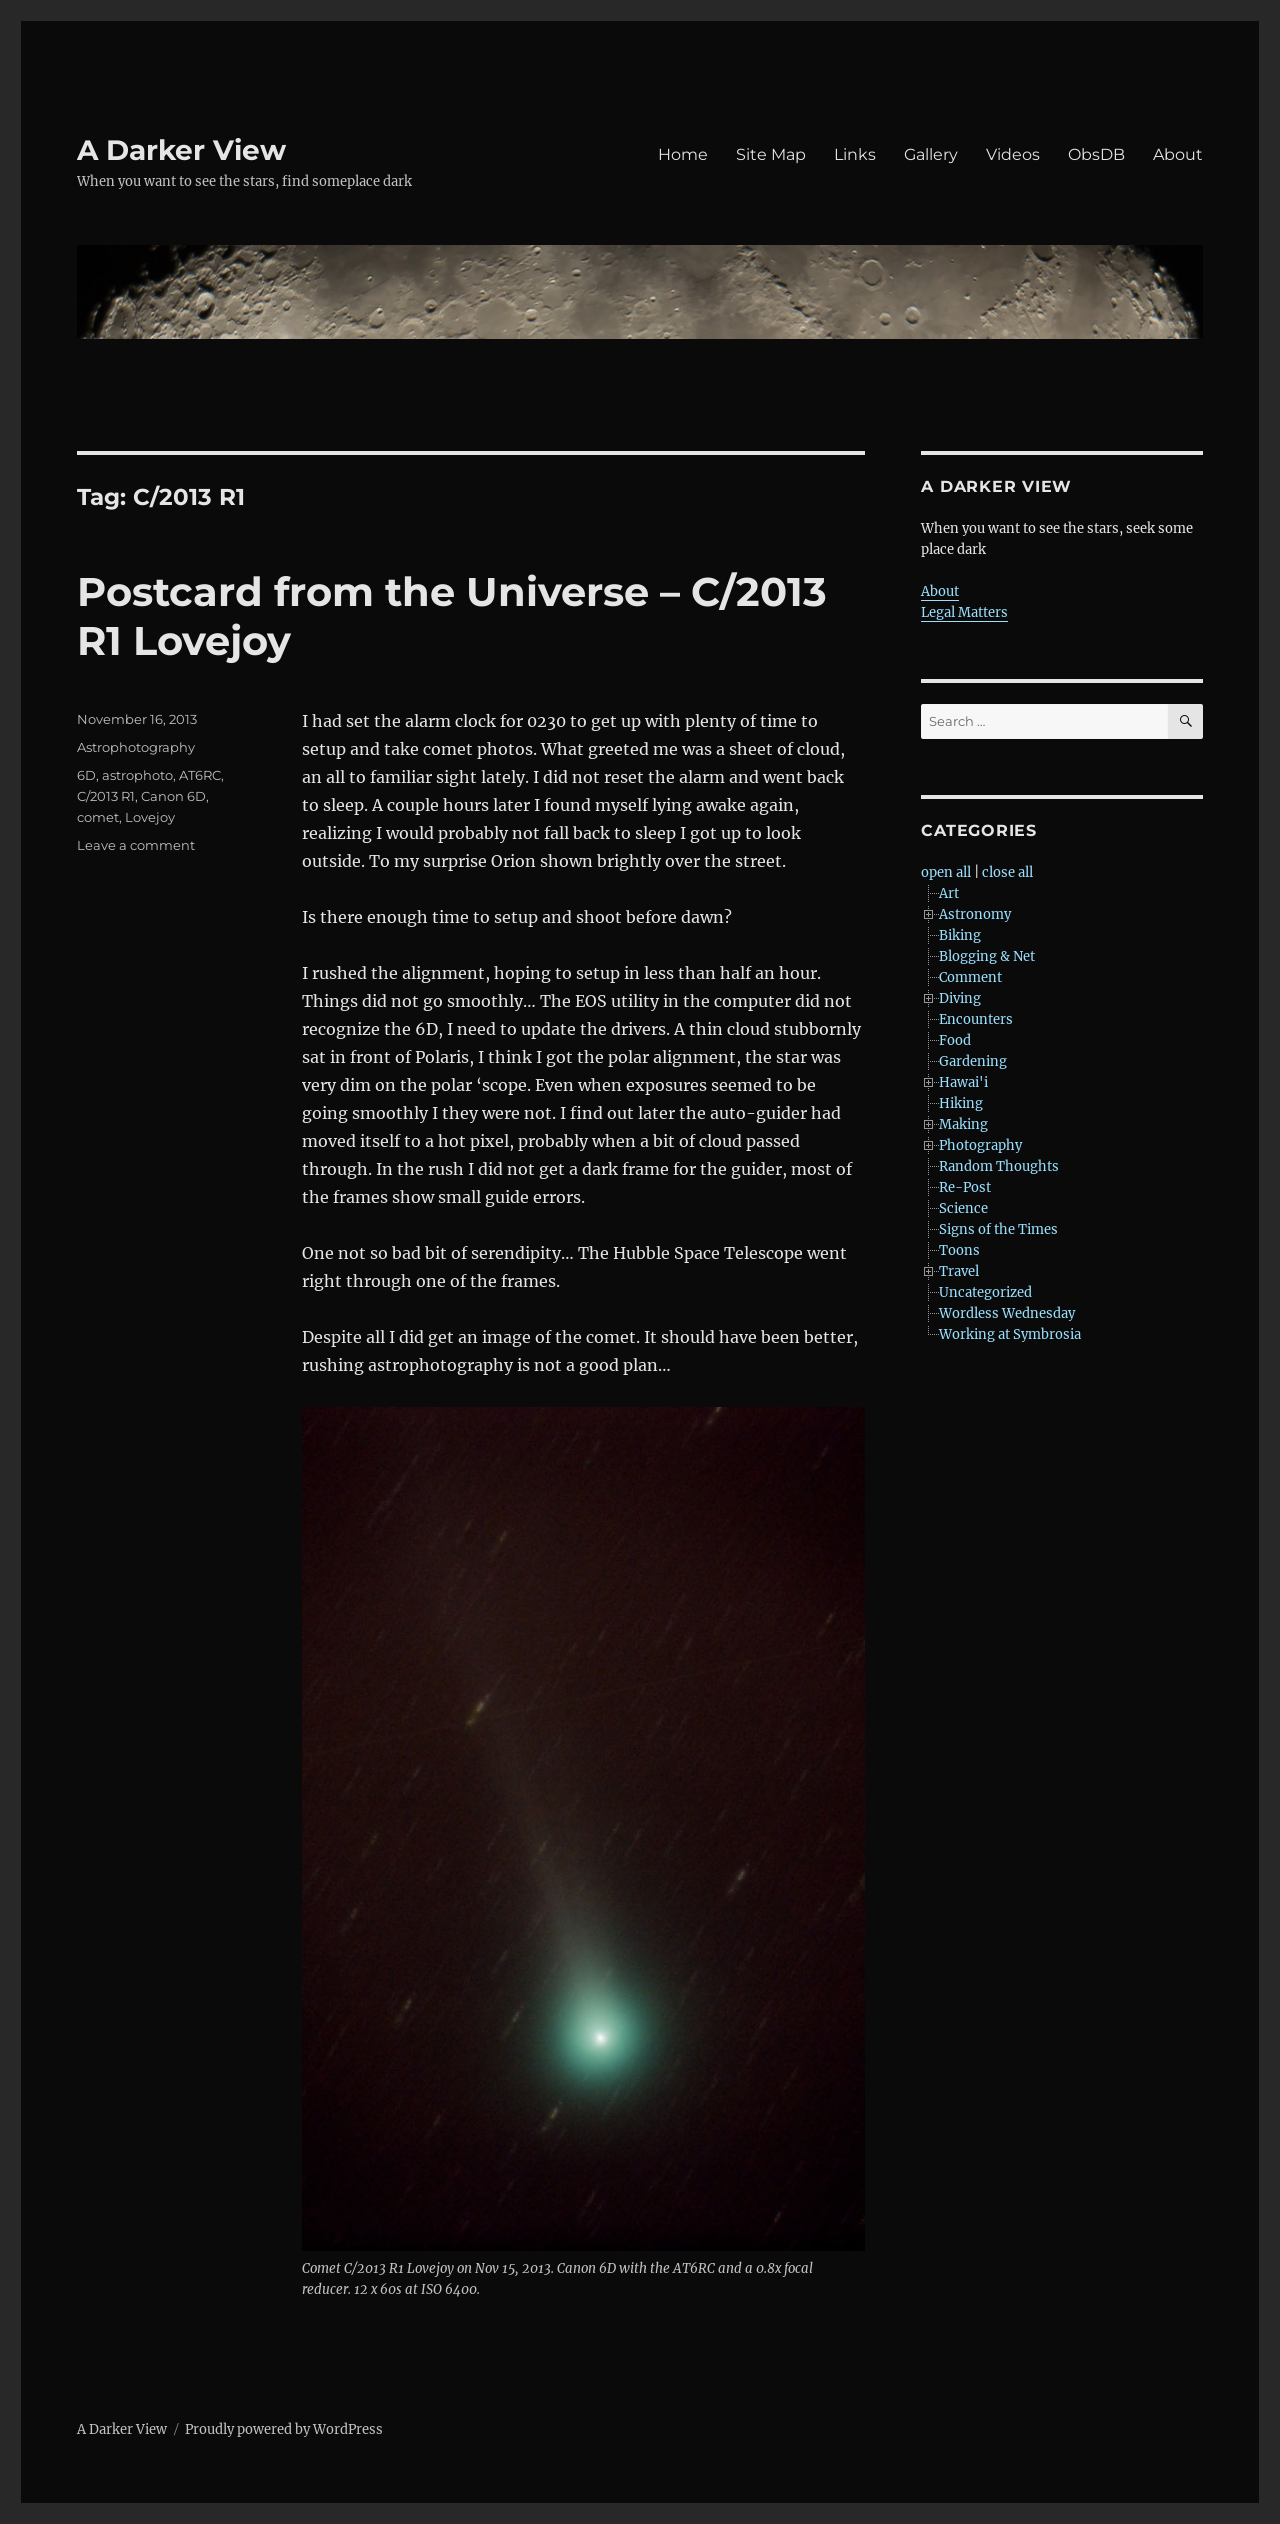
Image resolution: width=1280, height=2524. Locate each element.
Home (683, 154)
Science (963, 1208)
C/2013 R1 (106, 796)
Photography (980, 1145)
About (1178, 154)
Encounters (976, 1019)
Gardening (973, 1061)
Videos (1013, 154)
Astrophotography (136, 747)
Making (963, 1124)
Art (949, 893)
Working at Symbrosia (1010, 1334)
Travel (959, 1271)
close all (1007, 872)
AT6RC (200, 775)
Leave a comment (136, 845)
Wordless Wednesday (1007, 1313)
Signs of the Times (998, 1229)
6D (86, 775)
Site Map (771, 154)
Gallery (931, 154)
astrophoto (137, 775)
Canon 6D (173, 796)
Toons (959, 1250)
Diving (960, 998)
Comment (970, 977)
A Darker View (181, 150)
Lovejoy (150, 817)
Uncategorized (985, 1292)
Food (955, 1040)
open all (946, 872)
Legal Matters (964, 612)
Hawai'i (963, 1082)
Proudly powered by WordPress (284, 2429)
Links (855, 154)
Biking (960, 935)
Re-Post (965, 1187)
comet (98, 817)
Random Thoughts (999, 1166)
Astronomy (975, 914)
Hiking (961, 1103)
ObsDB (1096, 154)
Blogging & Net (987, 956)
